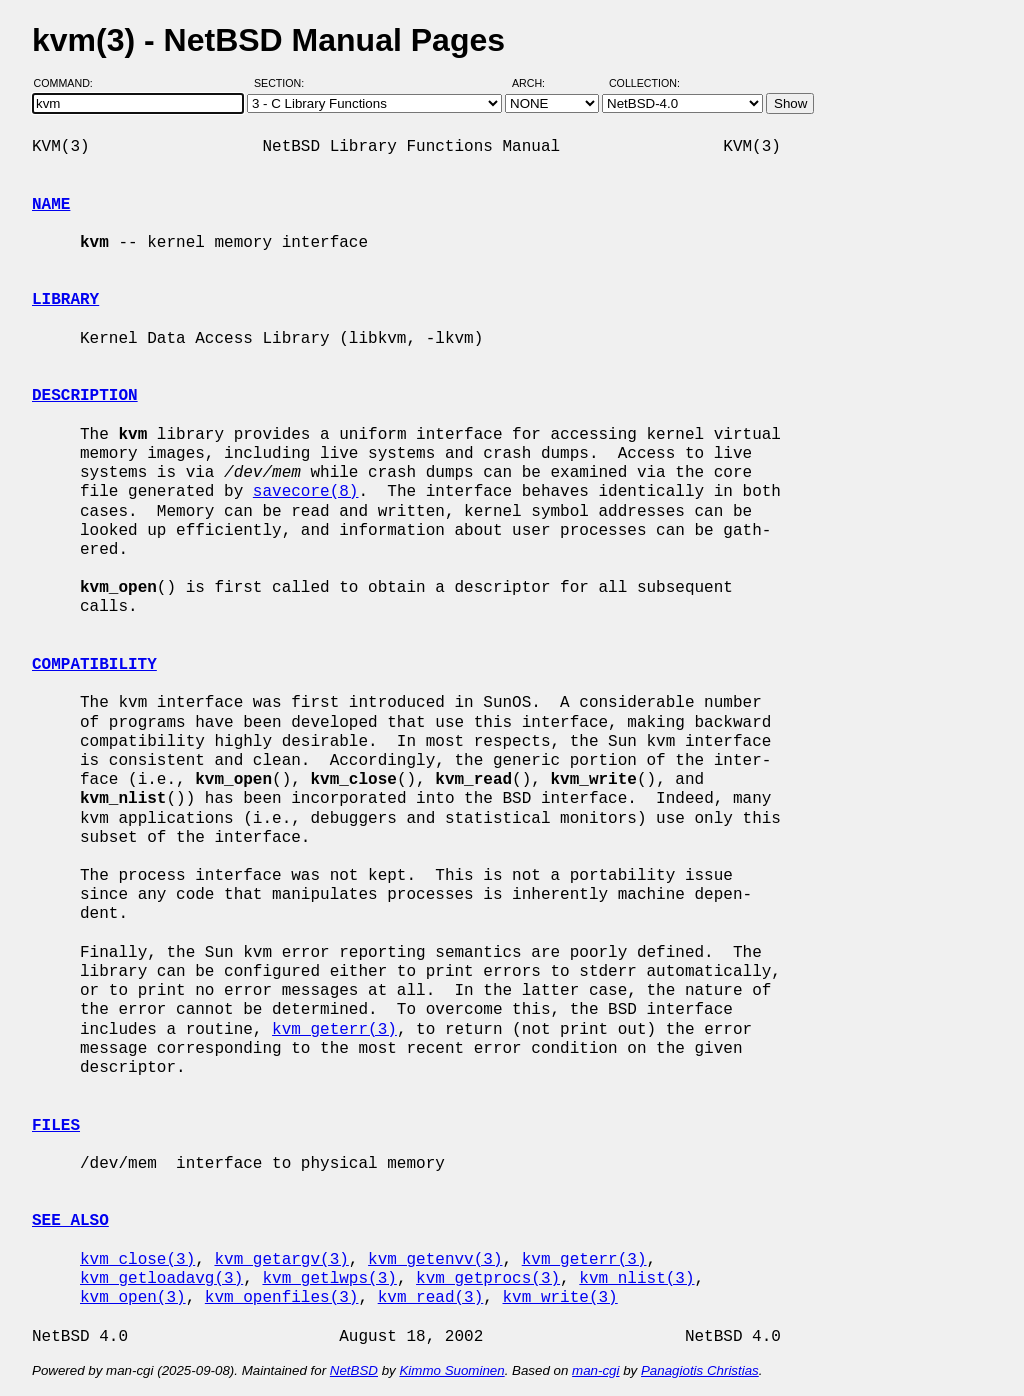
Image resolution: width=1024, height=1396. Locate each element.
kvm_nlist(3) (636, 1279)
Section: (283, 83)
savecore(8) (306, 492)
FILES (56, 1126)
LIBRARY (65, 300)
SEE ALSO (70, 1221)
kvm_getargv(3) (281, 1260)
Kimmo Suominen (451, 1370)
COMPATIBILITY (94, 665)
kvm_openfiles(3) (282, 1298)
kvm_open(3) (133, 1298)
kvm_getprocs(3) (488, 1279)
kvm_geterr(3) (334, 1030)
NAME (51, 205)
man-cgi (595, 1370)
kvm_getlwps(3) (329, 1279)
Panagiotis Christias (700, 1370)
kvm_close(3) (137, 1260)
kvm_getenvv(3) (435, 1260)
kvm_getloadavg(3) (161, 1279)
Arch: (537, 83)
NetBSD (354, 1370)
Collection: (644, 83)
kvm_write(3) (559, 1298)
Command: (69, 83)
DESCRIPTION (85, 396)
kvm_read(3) (431, 1298)
